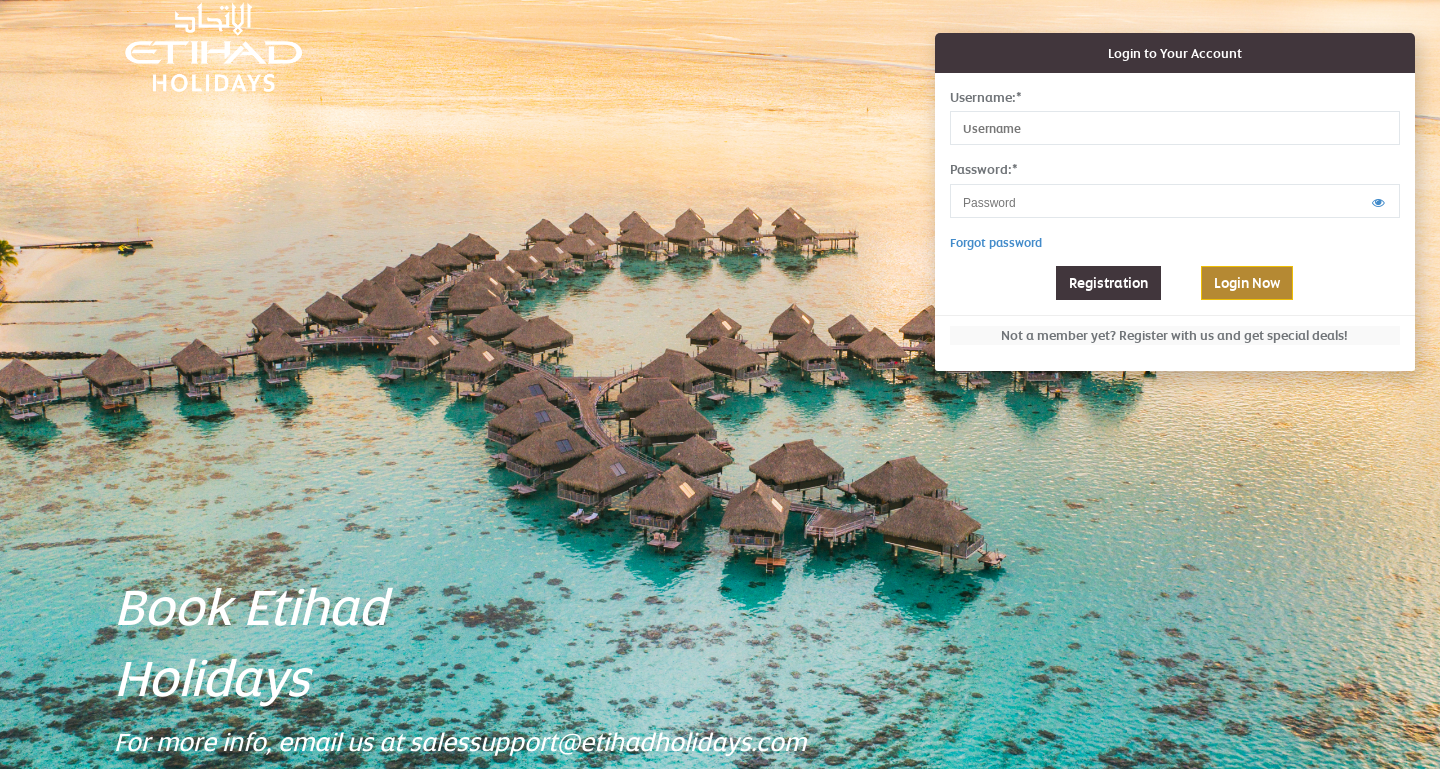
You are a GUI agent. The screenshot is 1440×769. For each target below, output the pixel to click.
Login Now (1247, 282)
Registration (1108, 282)
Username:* (986, 97)
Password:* (984, 169)
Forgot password (996, 242)
